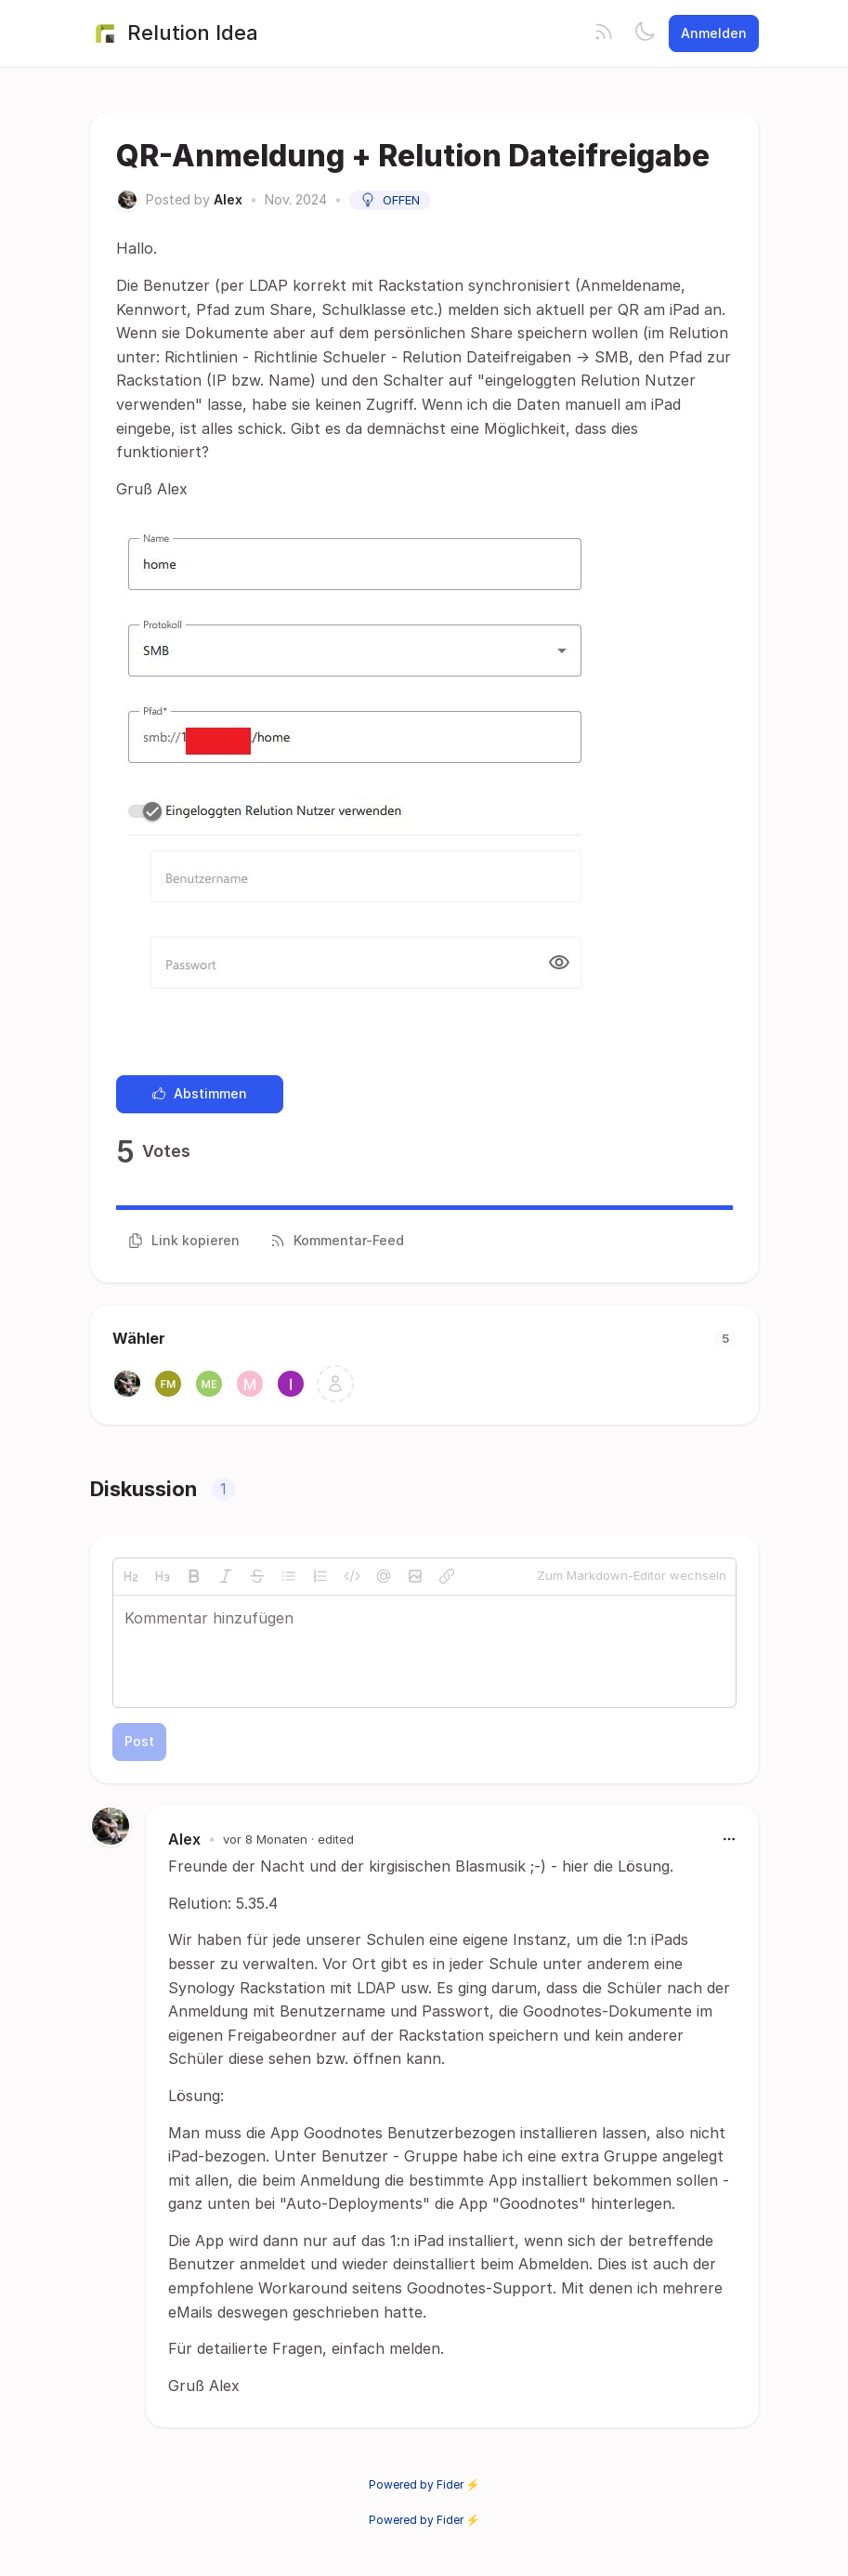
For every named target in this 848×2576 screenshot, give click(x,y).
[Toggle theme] (644, 33)
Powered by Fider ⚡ (424, 2484)
